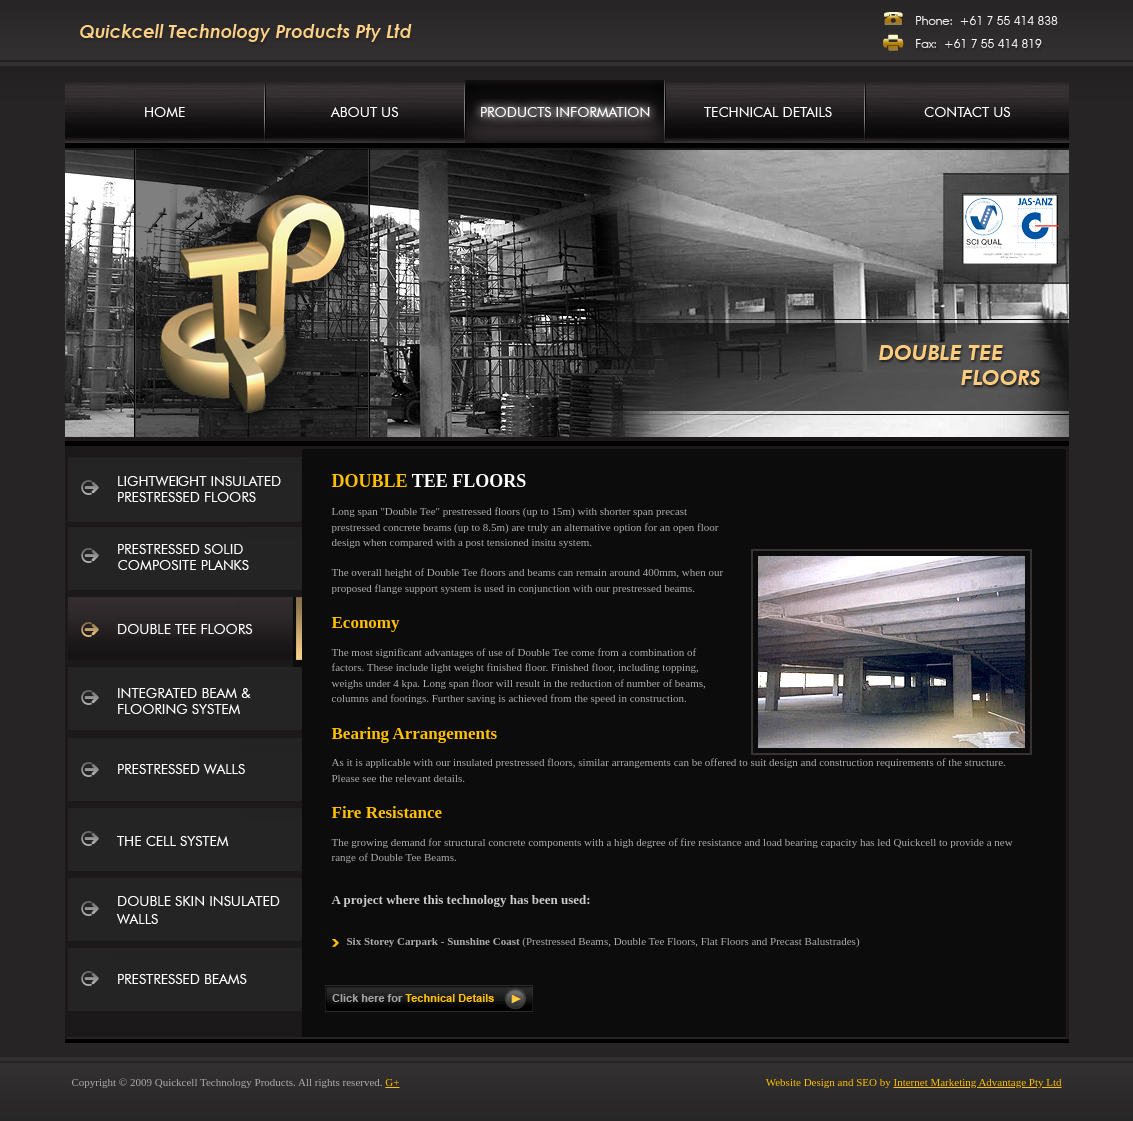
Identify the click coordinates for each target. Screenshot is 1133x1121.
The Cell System (185, 842)
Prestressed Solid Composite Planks (185, 562)
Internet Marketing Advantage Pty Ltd (977, 1082)
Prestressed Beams (185, 982)
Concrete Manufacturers (165, 111)
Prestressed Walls (185, 772)
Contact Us (967, 111)
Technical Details (765, 111)
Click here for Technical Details (429, 998)
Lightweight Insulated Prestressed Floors (185, 492)
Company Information (365, 111)
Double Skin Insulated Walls (185, 912)
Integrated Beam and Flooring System (185, 702)
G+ (392, 1082)
